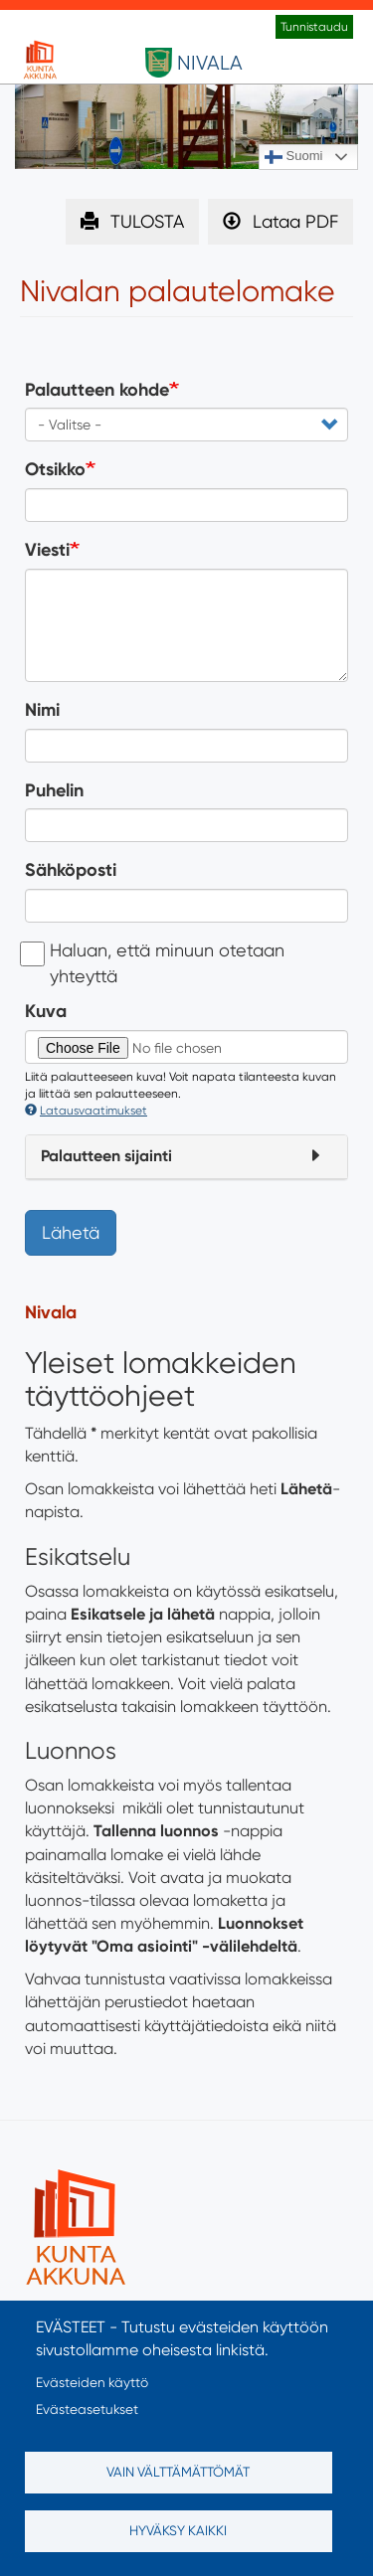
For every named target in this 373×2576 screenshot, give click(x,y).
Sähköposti (70, 870)
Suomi (293, 157)
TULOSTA (147, 221)
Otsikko (55, 469)
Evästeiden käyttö (92, 2382)
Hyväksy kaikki (178, 2530)
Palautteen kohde (97, 390)
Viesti (47, 550)
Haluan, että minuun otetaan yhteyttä (154, 963)
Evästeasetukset (87, 2409)
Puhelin (54, 790)
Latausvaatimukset (86, 1110)
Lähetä (70, 1232)
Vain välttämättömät (178, 2472)
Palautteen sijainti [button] (106, 1155)
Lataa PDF (295, 221)
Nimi (42, 710)
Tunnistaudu (314, 27)
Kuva (46, 1011)
